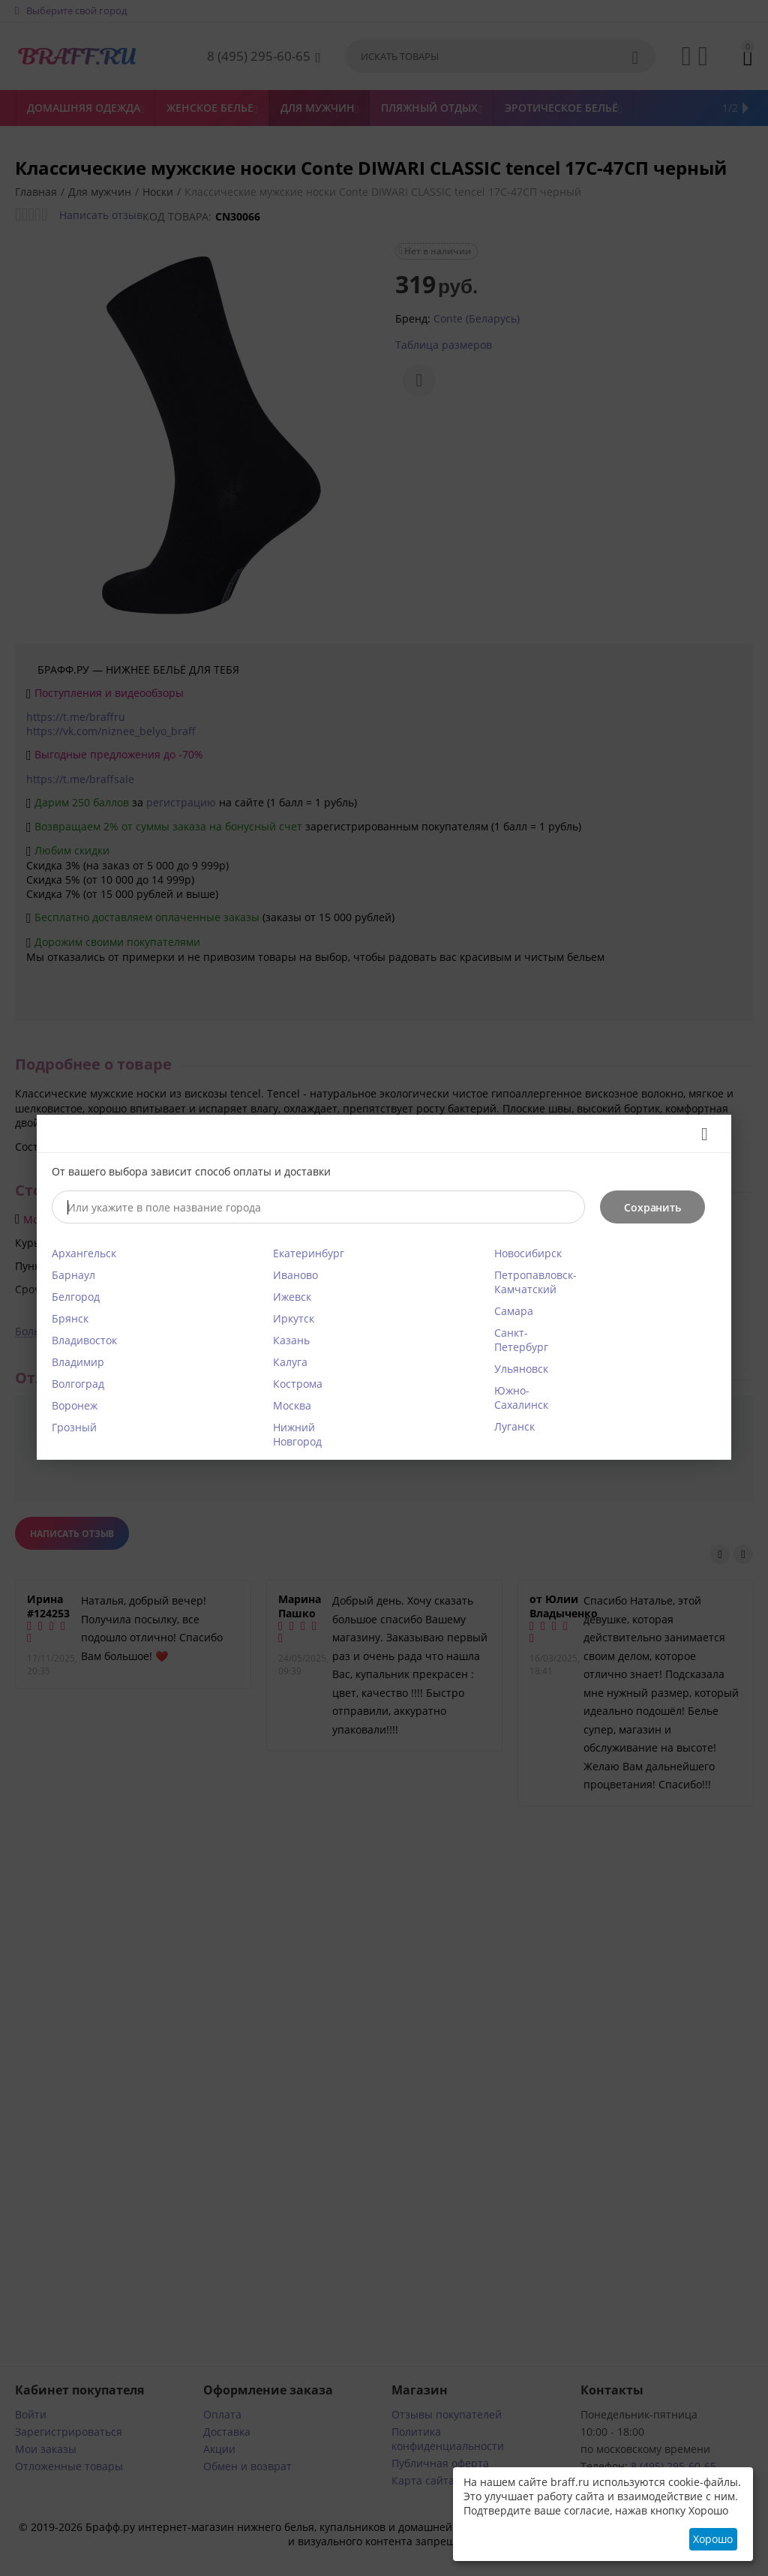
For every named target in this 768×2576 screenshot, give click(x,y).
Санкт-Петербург (521, 1340)
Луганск (514, 1426)
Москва (292, 1405)
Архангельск (84, 1253)
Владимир (78, 1362)
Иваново (295, 1275)
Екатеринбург (308, 1253)
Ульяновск (521, 1369)
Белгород (76, 1297)
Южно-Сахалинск (521, 1397)
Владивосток (84, 1340)
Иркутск (293, 1318)
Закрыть (699, 1134)
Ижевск (292, 1297)
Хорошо (713, 2539)
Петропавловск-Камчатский (535, 1282)
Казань (291, 1340)
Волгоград (78, 1384)
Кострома (297, 1384)
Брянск (70, 1318)
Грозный (74, 1427)
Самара (513, 1311)
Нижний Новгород (297, 1434)
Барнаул (73, 1275)
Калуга (290, 1362)
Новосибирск (528, 1253)
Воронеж (75, 1405)
